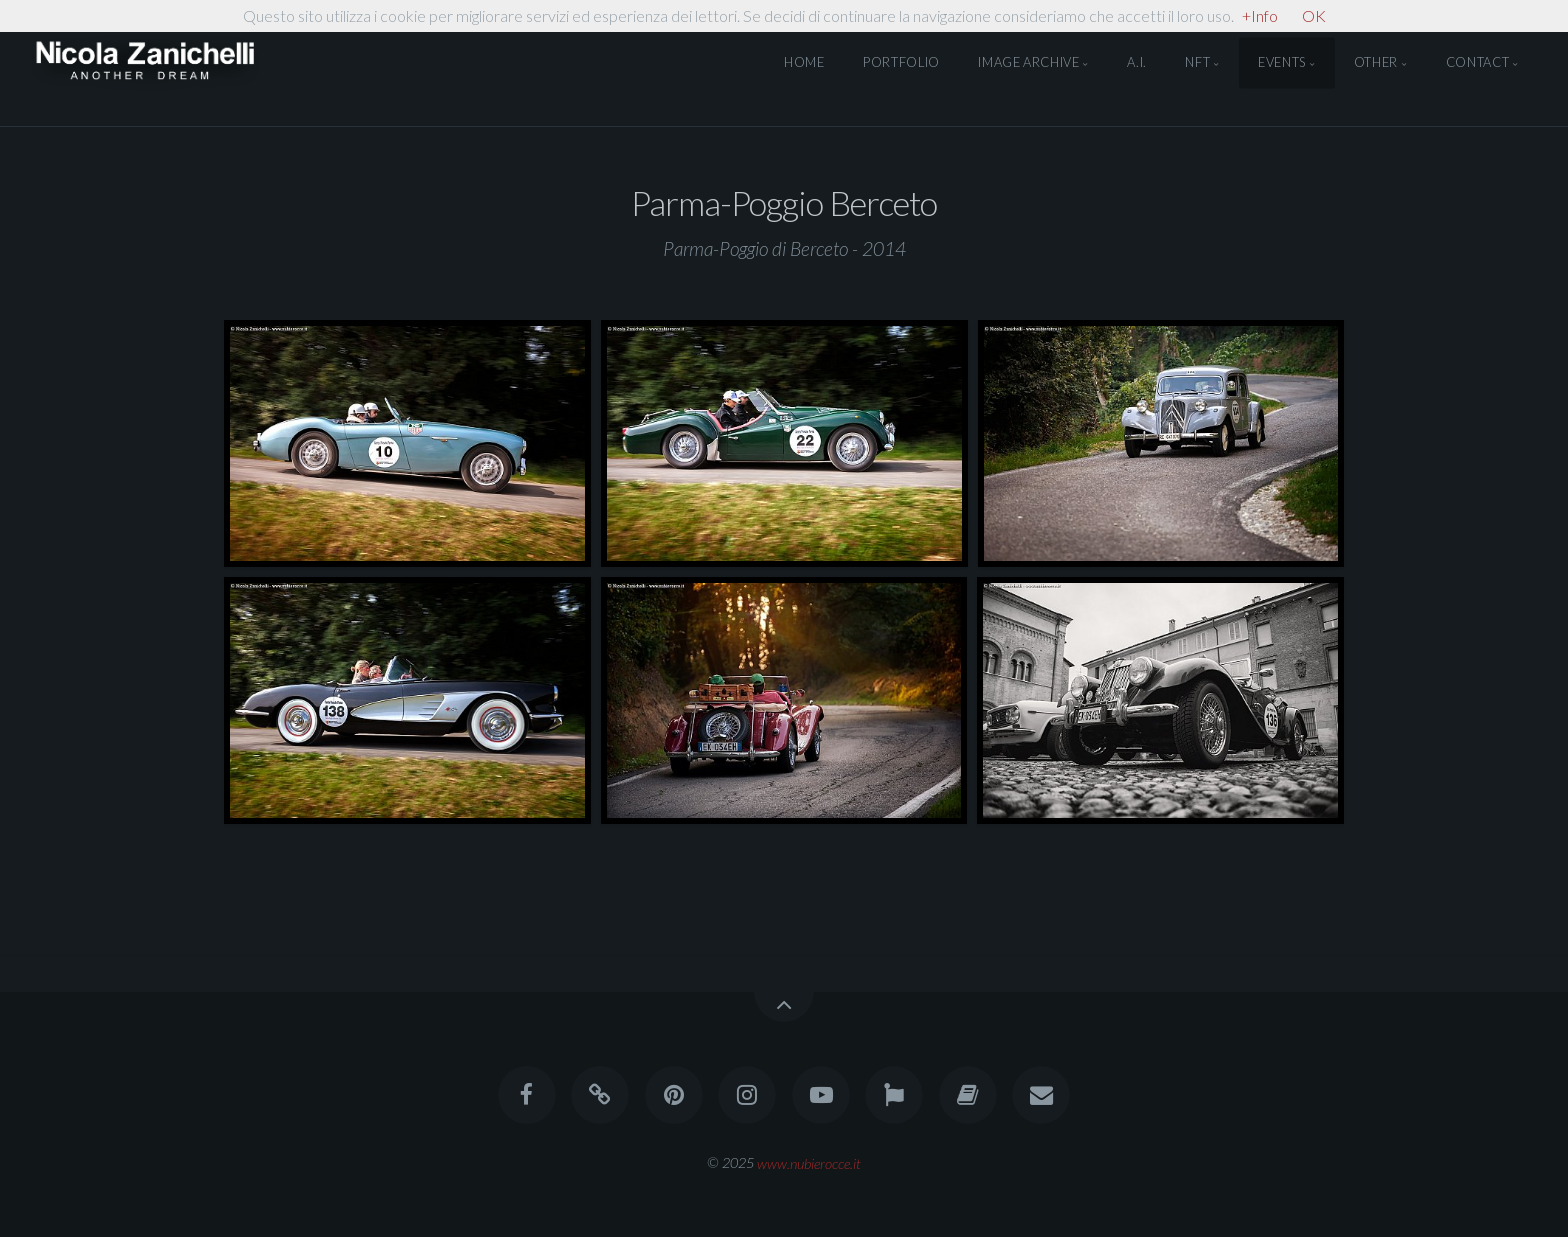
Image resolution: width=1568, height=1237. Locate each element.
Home (804, 63)
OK (1314, 15)
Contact (1477, 63)
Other (1376, 63)
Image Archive (1028, 63)
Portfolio (901, 63)
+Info (1260, 15)
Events (1282, 63)
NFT (1197, 63)
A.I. (1137, 63)
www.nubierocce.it (809, 1162)
